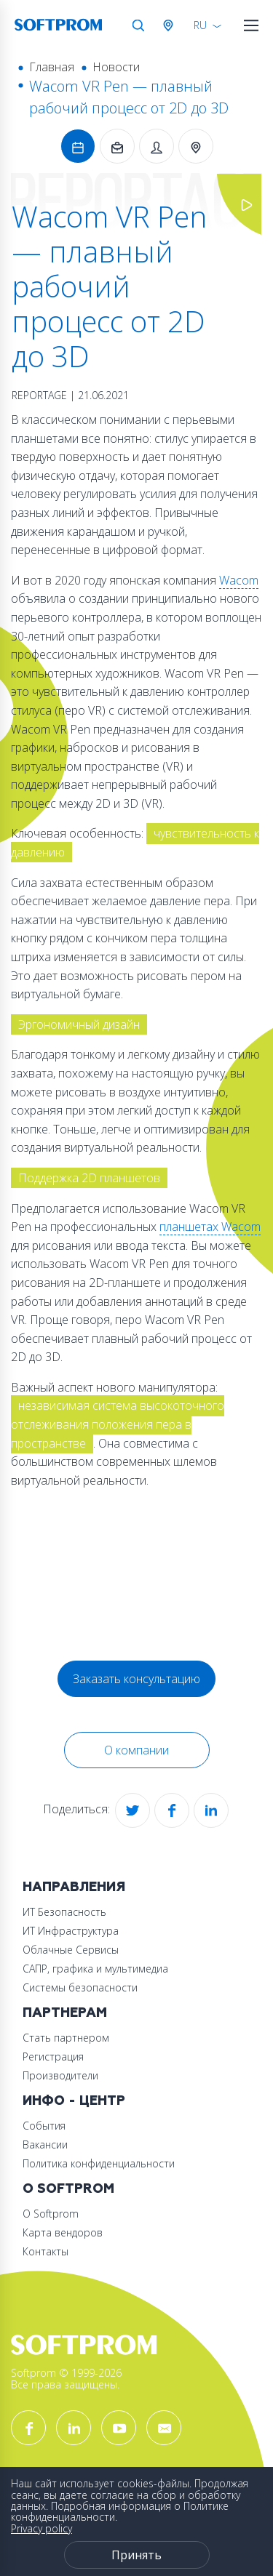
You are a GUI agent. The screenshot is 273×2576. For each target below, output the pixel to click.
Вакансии (45, 2144)
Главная (51, 67)
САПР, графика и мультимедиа (95, 1968)
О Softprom (68, 2188)
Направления (74, 1887)
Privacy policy (41, 2528)
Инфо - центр (74, 2101)
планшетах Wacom (210, 1227)
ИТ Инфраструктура (71, 1931)
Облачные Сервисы (71, 1950)
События (44, 2125)
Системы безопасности (80, 1987)
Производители (60, 2075)
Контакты (45, 2251)
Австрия (171, 25)
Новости (116, 67)
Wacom (238, 580)
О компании (136, 1750)
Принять (136, 2555)
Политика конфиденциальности (99, 2163)
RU (200, 25)
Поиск (138, 25)
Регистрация (53, 2056)
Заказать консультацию (136, 1679)
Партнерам (65, 2013)
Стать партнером (66, 2038)
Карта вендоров (63, 2232)
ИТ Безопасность (64, 1912)
